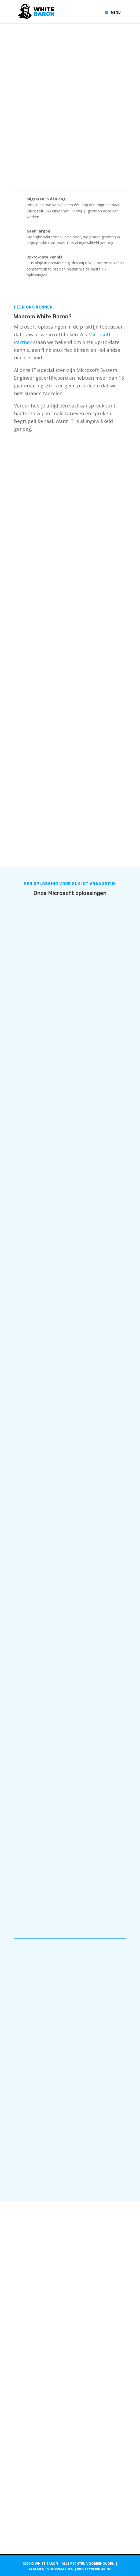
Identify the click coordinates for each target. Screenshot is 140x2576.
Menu (113, 12)
